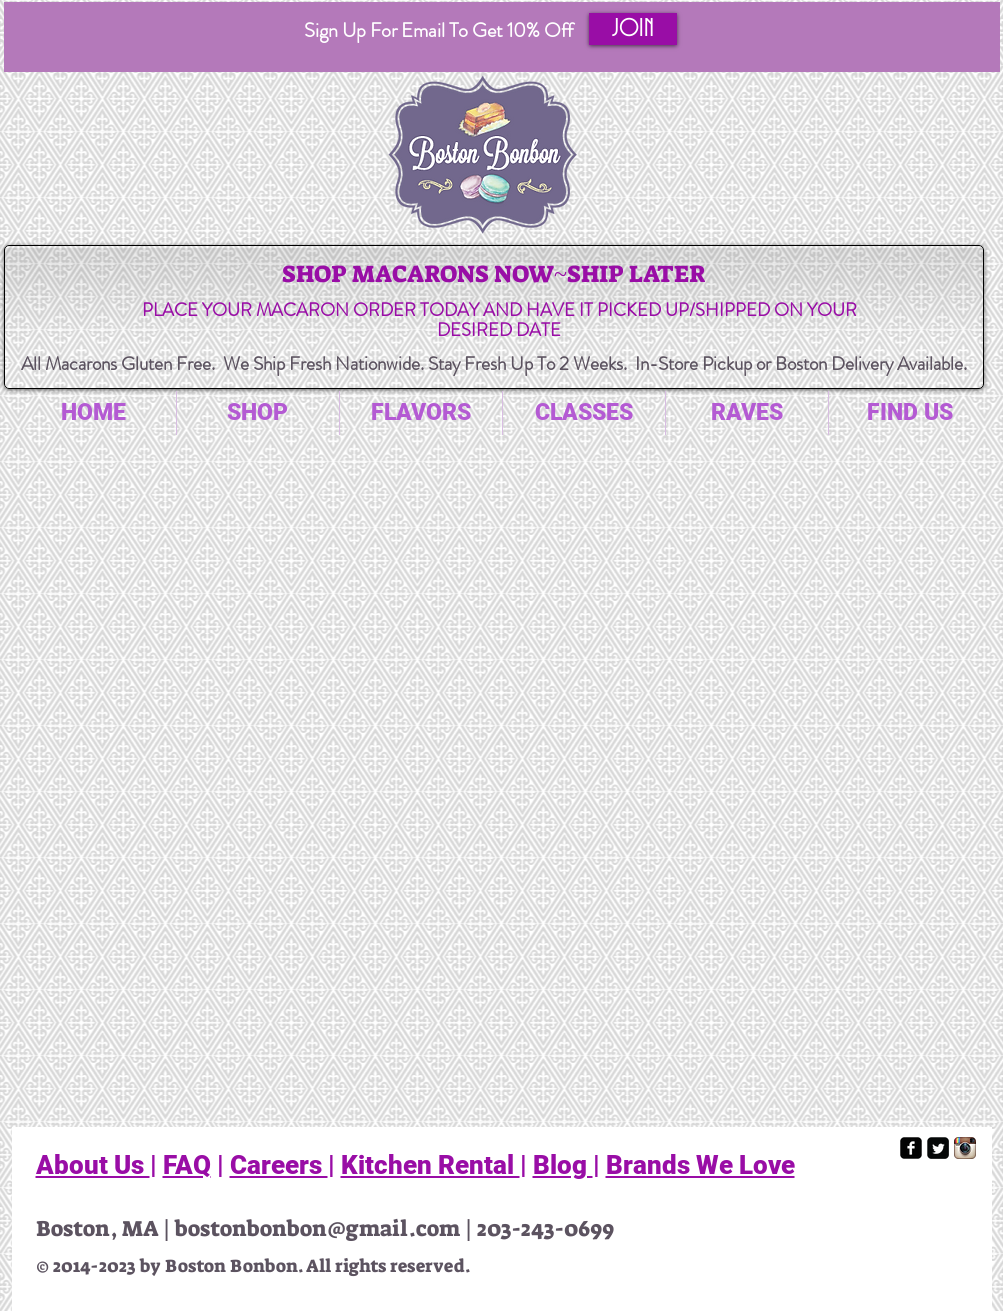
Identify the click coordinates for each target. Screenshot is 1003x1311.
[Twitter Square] (938, 1148)
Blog (563, 1165)
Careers (279, 1165)
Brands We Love (700, 1165)
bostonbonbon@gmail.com (317, 1228)
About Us (93, 1165)
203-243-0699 (545, 1228)
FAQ (187, 1165)
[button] (633, 29)
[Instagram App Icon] (965, 1148)
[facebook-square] (911, 1148)
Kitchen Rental (430, 1165)
